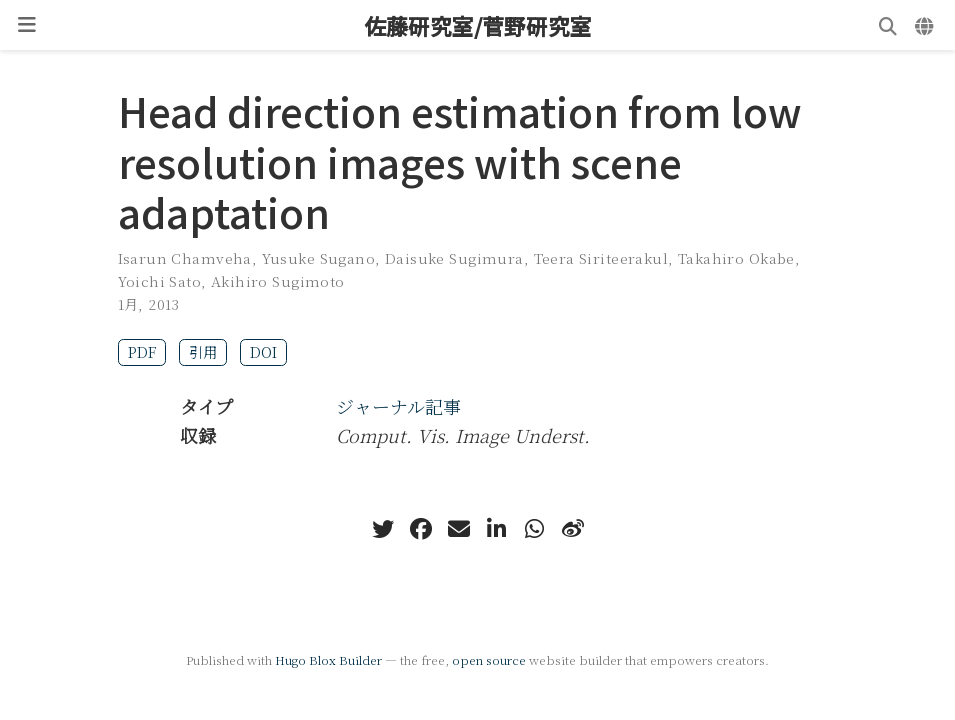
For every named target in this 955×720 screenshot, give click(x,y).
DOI (263, 351)
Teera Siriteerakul (601, 258)
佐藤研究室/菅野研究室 (478, 25)
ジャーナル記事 (398, 406)
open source (489, 659)
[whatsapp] (535, 529)
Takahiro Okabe (736, 258)
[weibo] (573, 529)
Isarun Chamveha (185, 258)
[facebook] (421, 529)
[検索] (888, 25)
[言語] (926, 25)
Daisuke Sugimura (454, 258)
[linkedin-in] (497, 529)
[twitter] (383, 529)
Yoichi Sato (160, 281)
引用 (203, 351)
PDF (142, 351)
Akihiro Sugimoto (278, 281)
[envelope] (459, 529)
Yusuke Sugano (318, 258)
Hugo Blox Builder (328, 659)
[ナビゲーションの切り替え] (27, 25)
